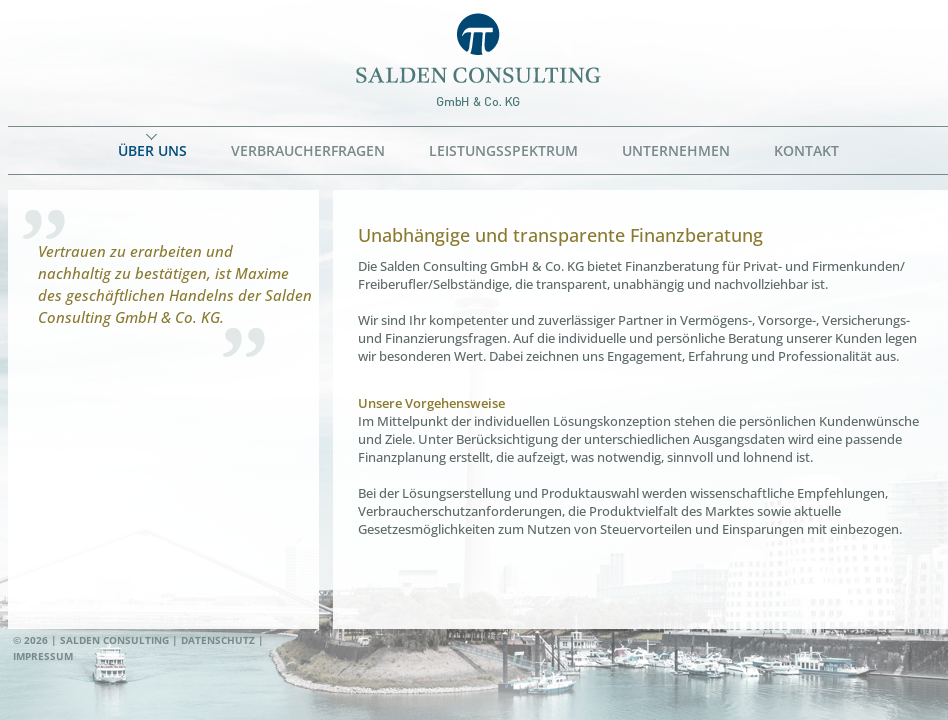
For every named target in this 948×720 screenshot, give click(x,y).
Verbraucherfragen (308, 150)
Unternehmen (676, 150)
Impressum (43, 656)
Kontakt (806, 150)
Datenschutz (218, 640)
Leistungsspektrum (503, 150)
